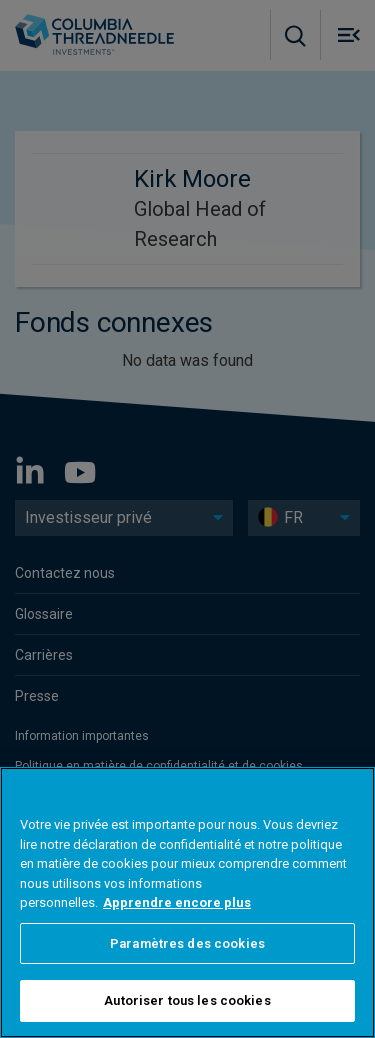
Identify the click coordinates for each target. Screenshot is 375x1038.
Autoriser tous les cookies (187, 1000)
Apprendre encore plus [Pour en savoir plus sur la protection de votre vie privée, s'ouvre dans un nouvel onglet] (177, 902)
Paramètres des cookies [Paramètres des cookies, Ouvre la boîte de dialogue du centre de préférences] (187, 943)
